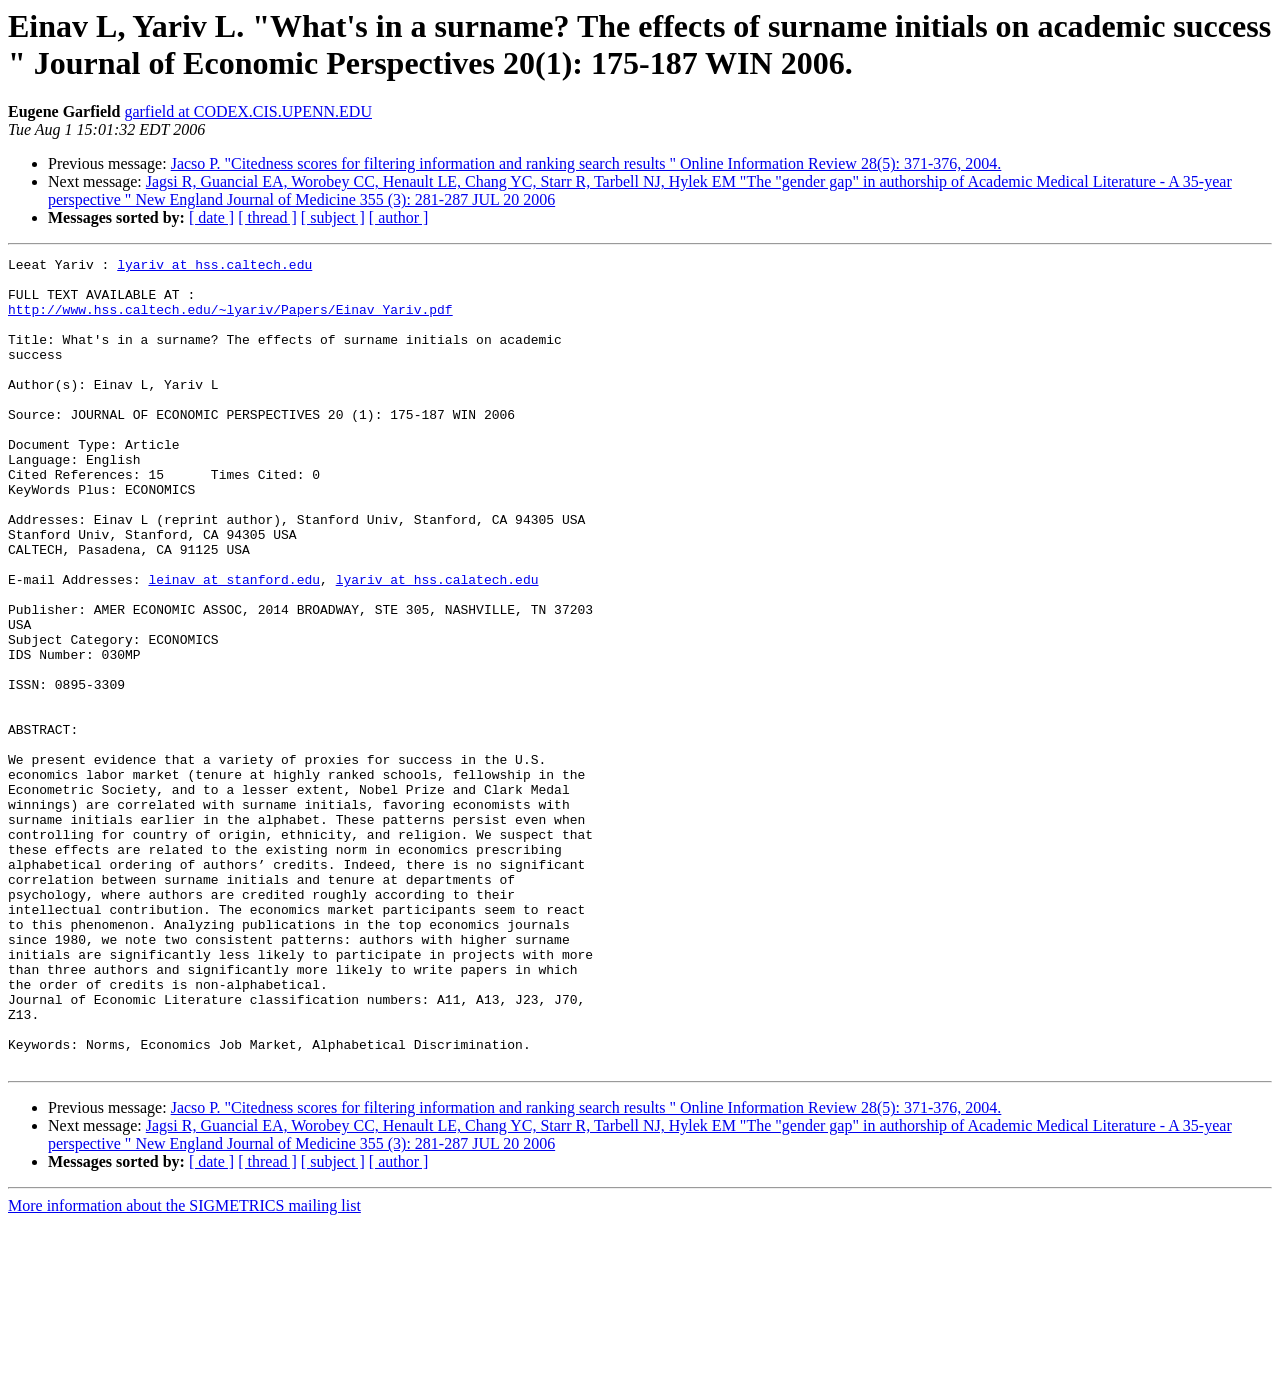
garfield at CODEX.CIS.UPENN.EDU (248, 111)
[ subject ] (333, 217)
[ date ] (211, 217)
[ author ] (399, 217)
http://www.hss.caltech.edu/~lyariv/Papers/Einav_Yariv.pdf (230, 321)
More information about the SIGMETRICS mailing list (184, 1367)
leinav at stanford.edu (234, 645)
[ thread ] (267, 217)
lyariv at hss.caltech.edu (214, 267)
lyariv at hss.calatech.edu (437, 645)
